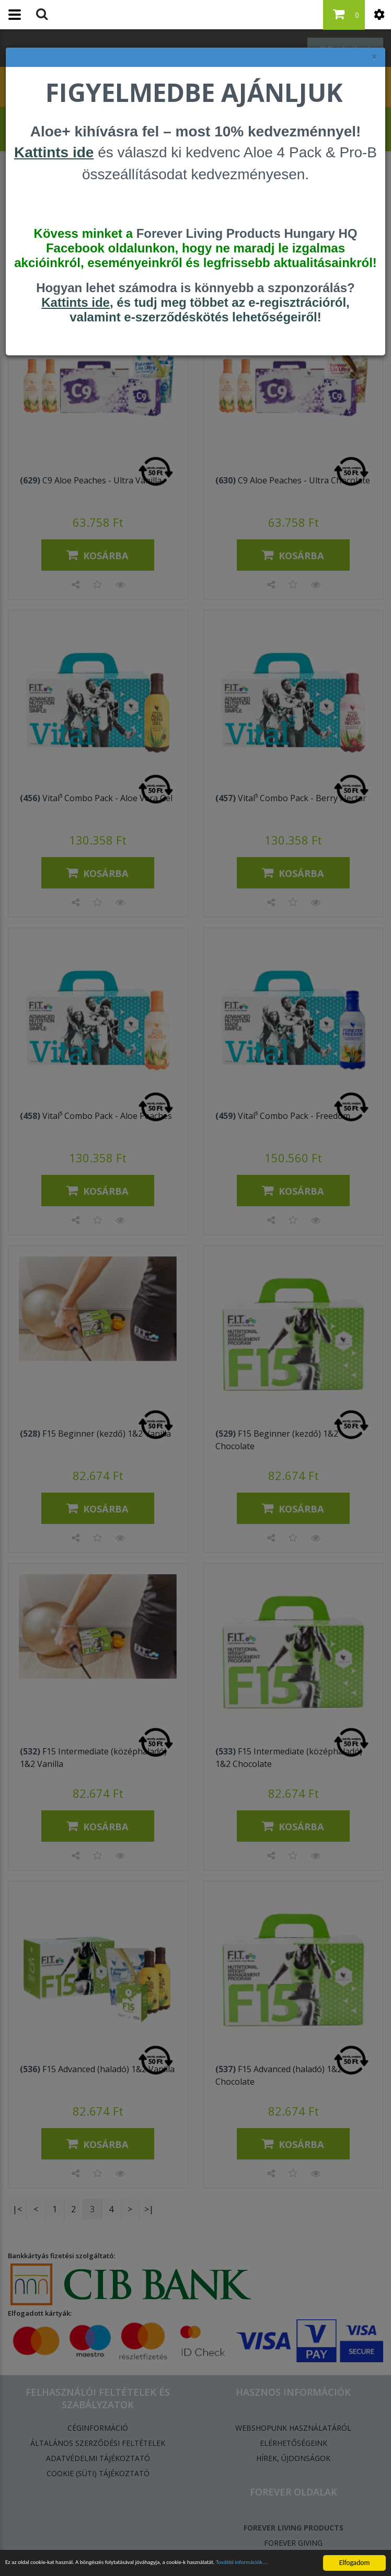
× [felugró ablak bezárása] (374, 56)
